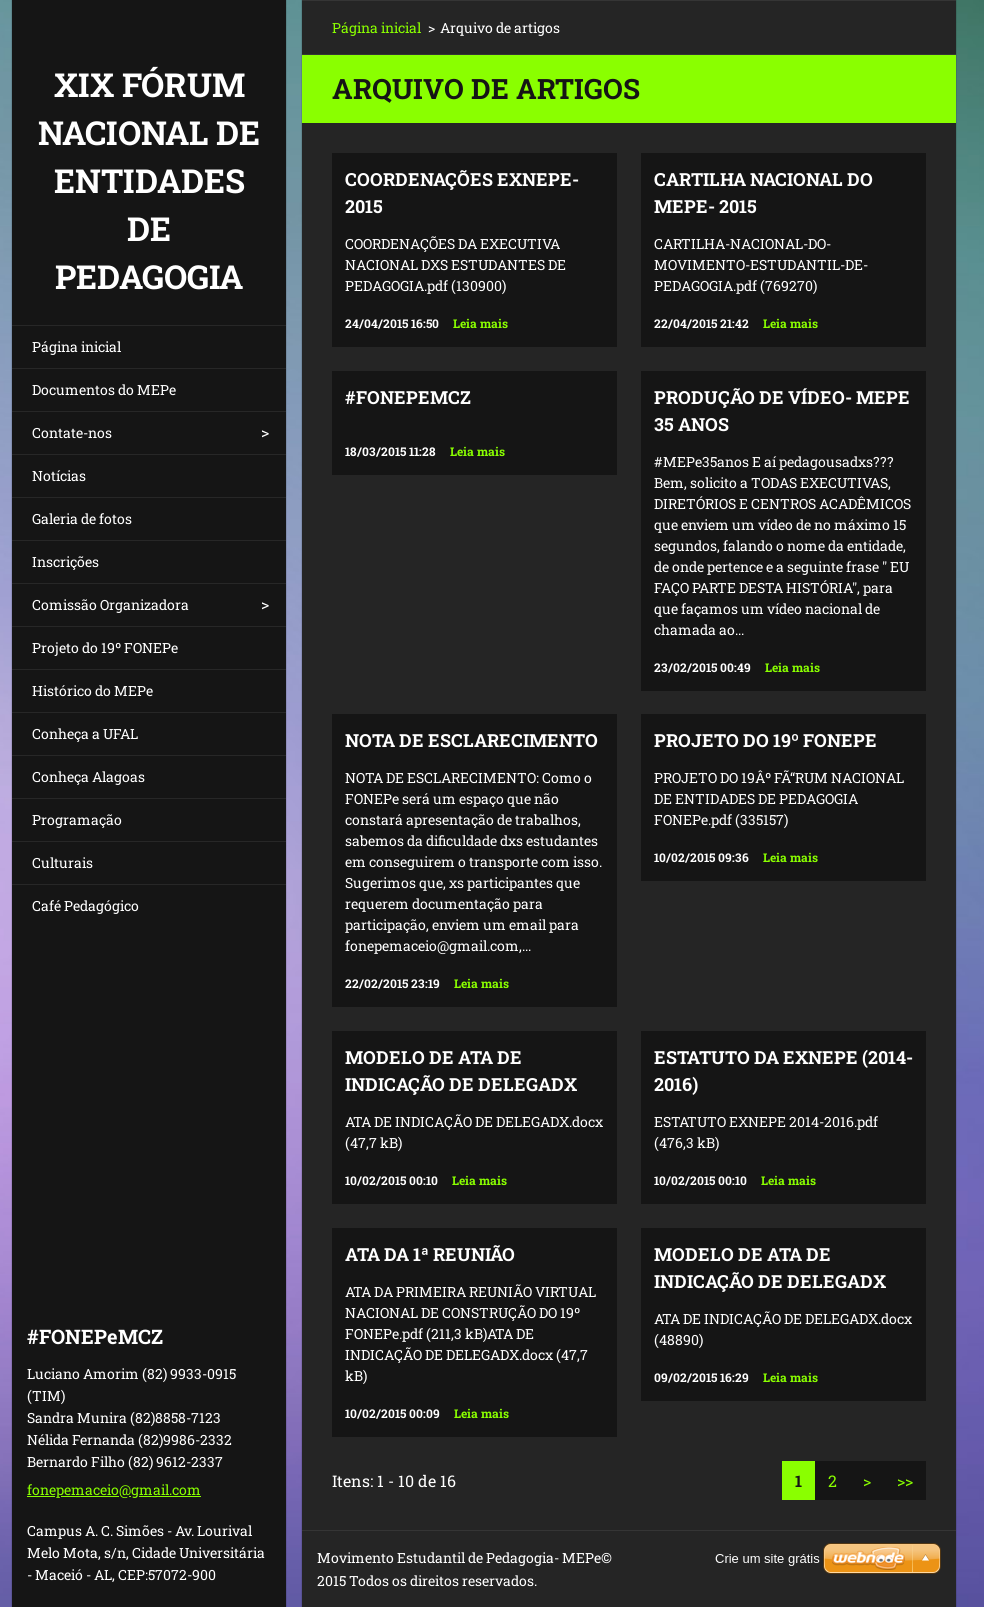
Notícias (59, 475)
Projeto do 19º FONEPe (105, 647)
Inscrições (65, 561)
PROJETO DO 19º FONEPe (765, 740)
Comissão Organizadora (110, 604)
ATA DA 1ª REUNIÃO (430, 1254)
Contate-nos (72, 432)
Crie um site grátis (767, 1558)
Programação (77, 819)
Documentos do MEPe (104, 389)
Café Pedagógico (85, 905)
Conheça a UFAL (85, 733)
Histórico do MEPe (92, 690)
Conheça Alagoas (88, 776)
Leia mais (480, 323)
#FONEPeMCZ (408, 397)
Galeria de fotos (82, 518)
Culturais (62, 862)
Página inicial (76, 346)
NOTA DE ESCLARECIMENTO (471, 740)
